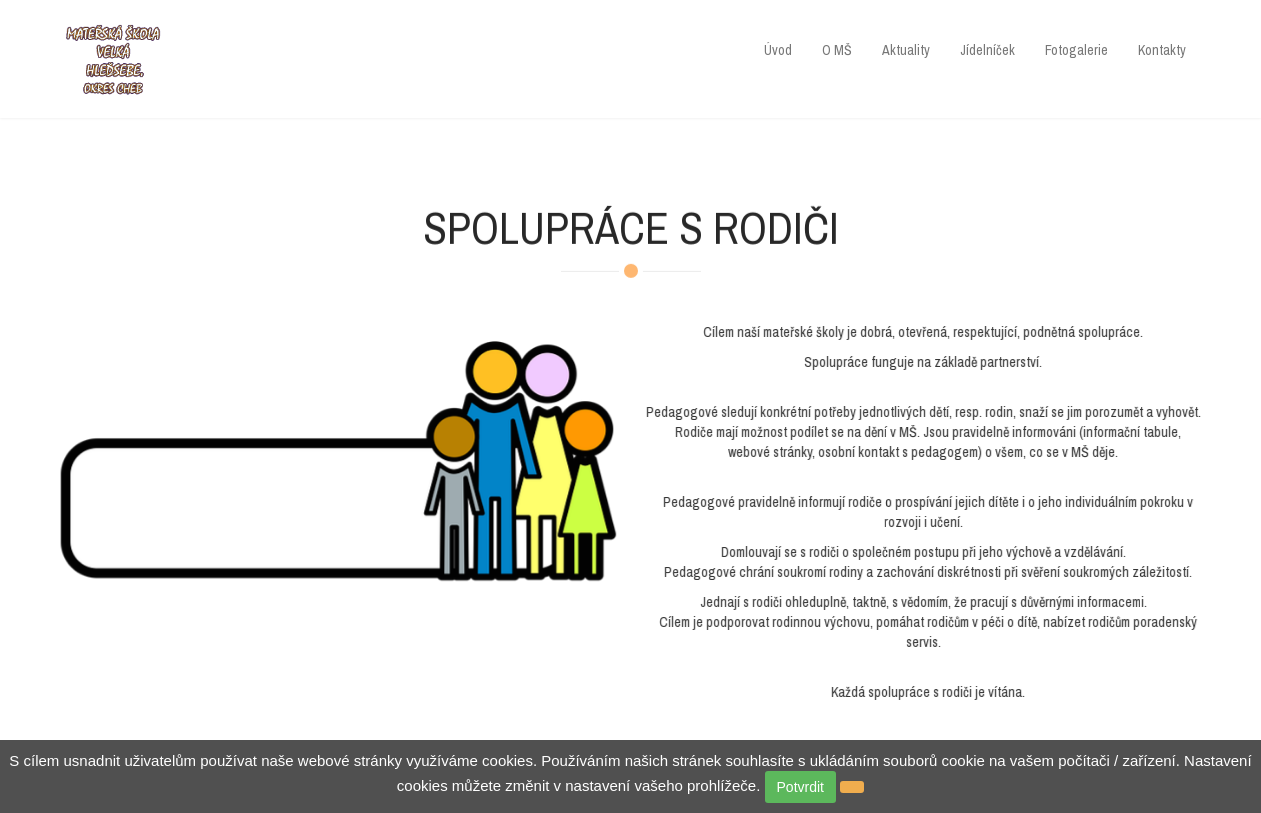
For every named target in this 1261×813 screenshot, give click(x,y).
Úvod (778, 50)
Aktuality (906, 50)
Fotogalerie (1076, 50)
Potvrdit (800, 787)
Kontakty (1162, 50)
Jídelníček (987, 50)
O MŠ (837, 50)
